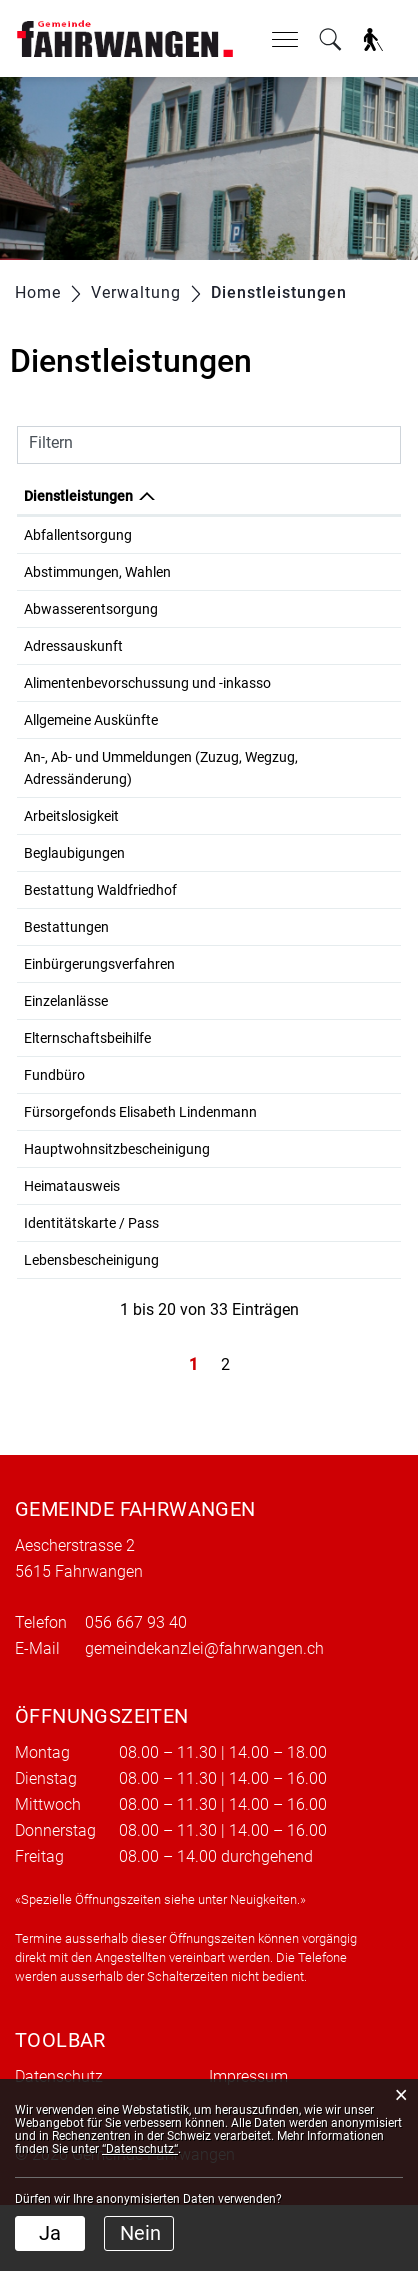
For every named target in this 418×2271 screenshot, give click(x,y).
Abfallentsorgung (78, 535)
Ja (50, 2233)
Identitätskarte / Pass (91, 1289)
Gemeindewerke (288, 535)
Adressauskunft (73, 646)
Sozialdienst (276, 683)
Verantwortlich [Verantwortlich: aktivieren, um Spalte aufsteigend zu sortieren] (286, 496)
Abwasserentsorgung (91, 609)
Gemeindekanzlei (291, 572)
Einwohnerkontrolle (299, 646)
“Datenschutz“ (140, 2149)
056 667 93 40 (136, 1688)
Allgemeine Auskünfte (91, 742)
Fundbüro (54, 1119)
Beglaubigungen (74, 897)
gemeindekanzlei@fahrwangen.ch (204, 1714)
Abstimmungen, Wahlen (97, 572)
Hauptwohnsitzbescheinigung (117, 1215)
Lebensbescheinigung (91, 1326)
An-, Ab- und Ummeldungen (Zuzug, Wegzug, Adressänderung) (108, 801)
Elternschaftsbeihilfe (87, 1082)
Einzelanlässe (66, 1045)
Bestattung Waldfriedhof (100, 934)
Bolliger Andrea (286, 1156)
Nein (140, 2233)
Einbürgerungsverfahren (99, 1008)
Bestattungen (66, 971)
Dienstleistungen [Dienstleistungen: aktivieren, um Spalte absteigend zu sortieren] (78, 496)
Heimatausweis (72, 1252)
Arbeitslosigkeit (71, 860)
